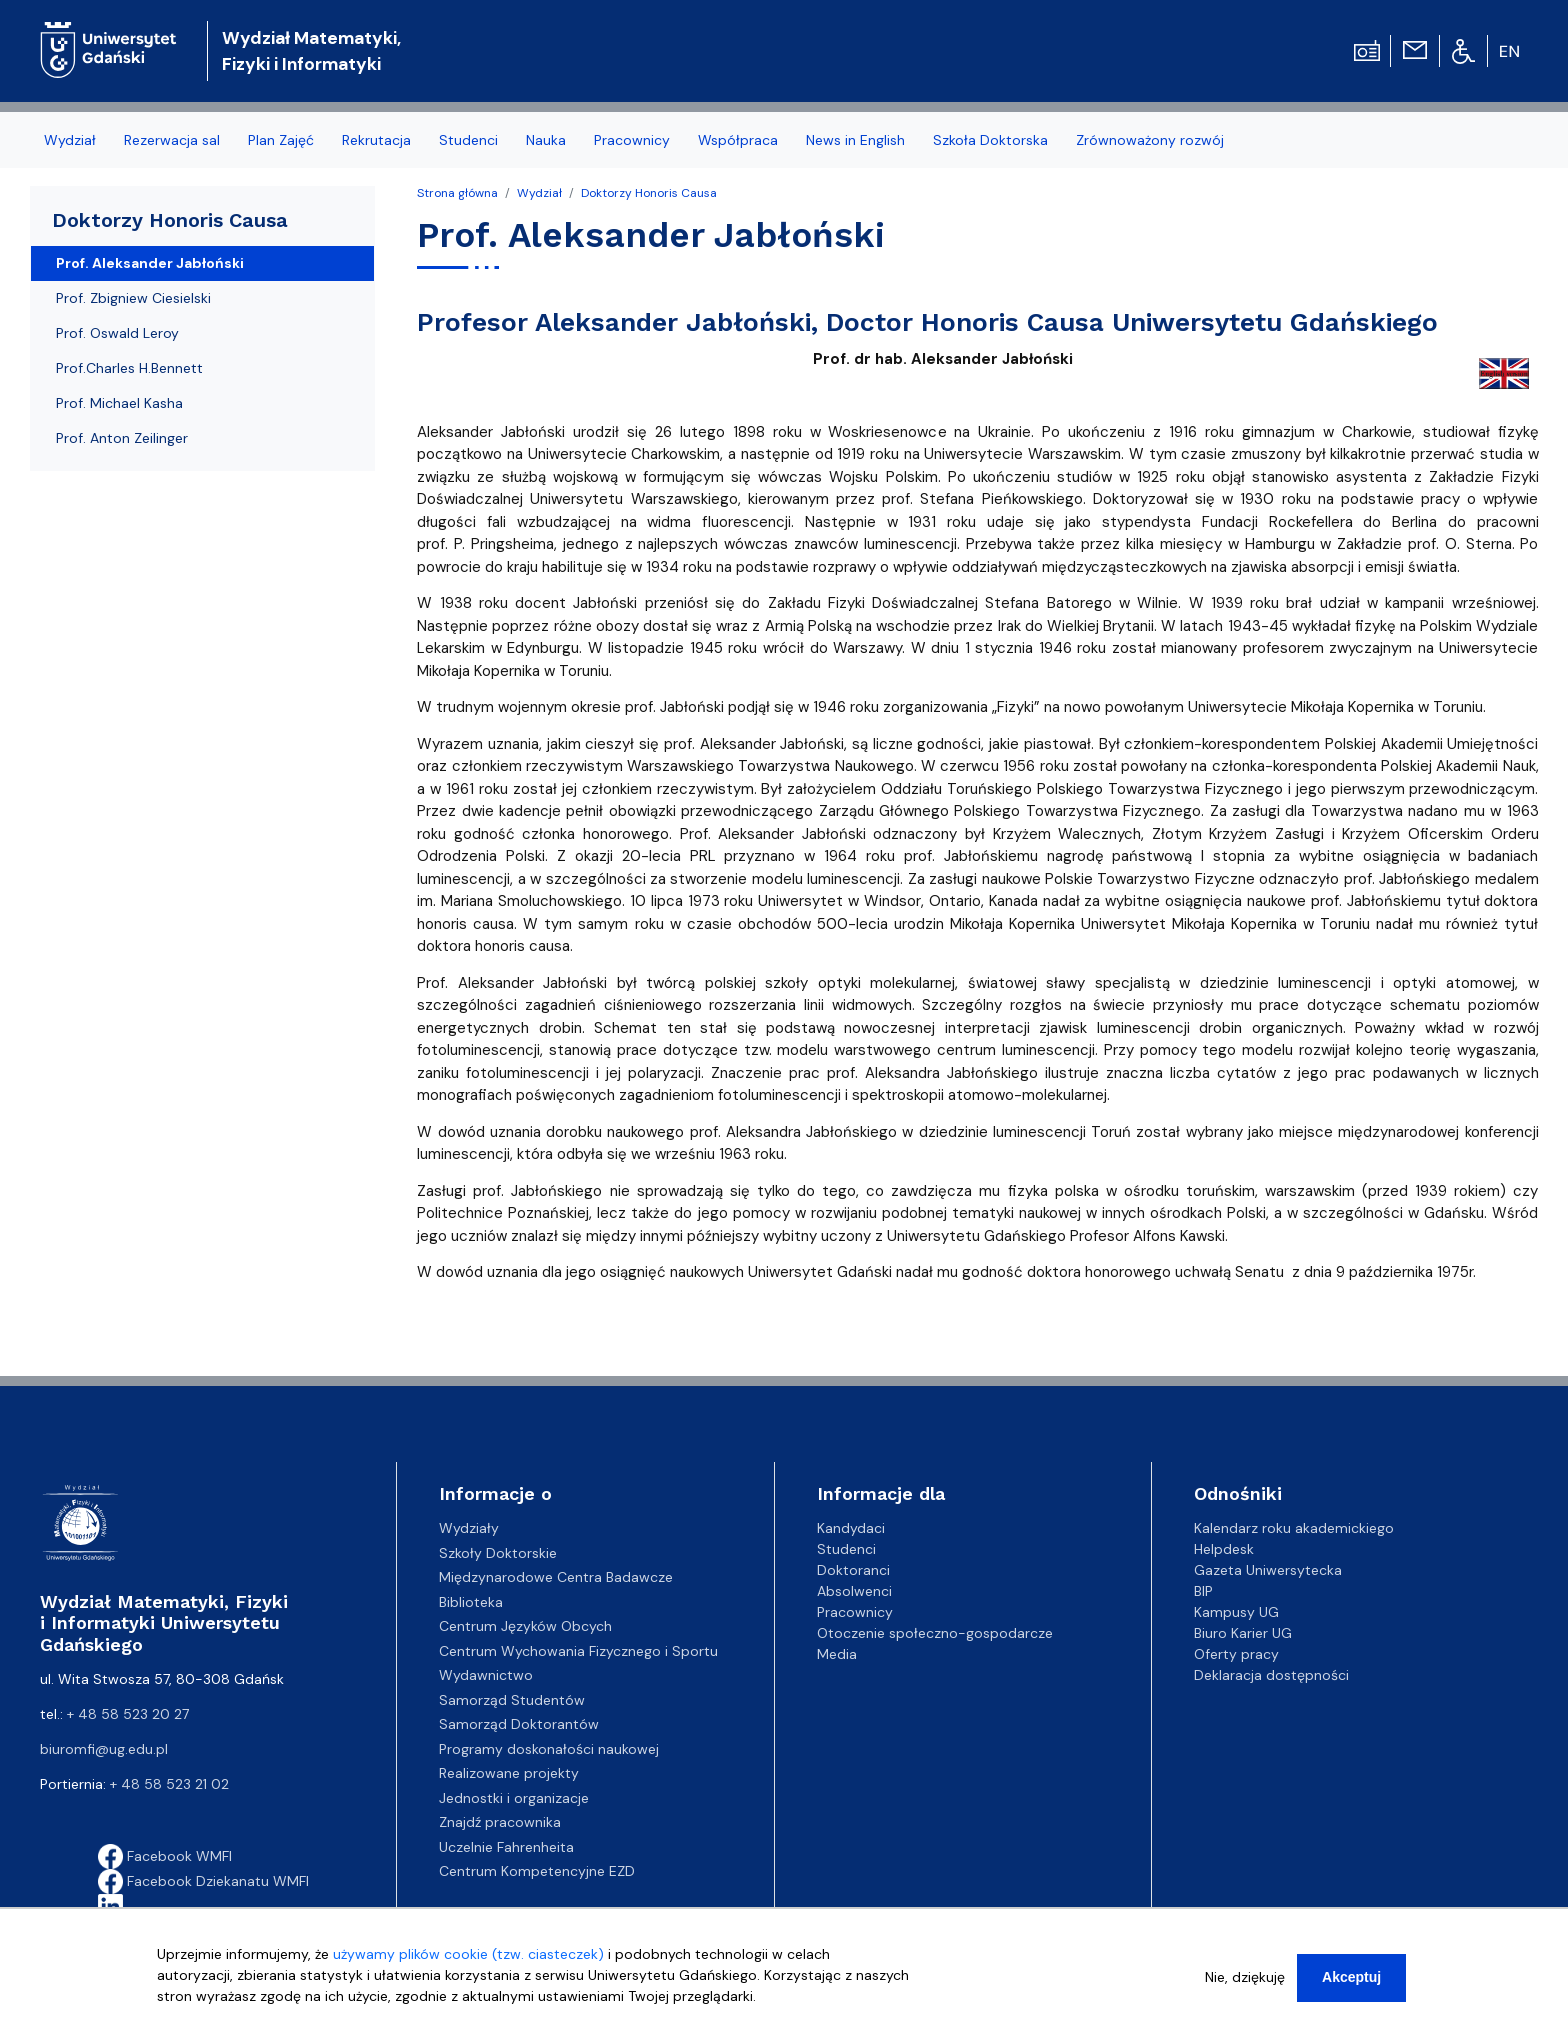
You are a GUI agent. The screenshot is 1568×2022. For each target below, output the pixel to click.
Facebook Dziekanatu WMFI (203, 1881)
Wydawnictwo (486, 1675)
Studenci (468, 140)
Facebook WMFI (165, 1856)
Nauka (546, 140)
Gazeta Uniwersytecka (1268, 1570)
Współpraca (738, 140)
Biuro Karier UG (1243, 1633)
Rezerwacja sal (172, 140)
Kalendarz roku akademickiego (1294, 1528)
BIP (1203, 1591)
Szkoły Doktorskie (498, 1553)
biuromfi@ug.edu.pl (104, 1749)
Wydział (70, 140)
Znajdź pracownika (500, 1822)
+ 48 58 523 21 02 (169, 1784)
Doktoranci (853, 1570)
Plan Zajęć (281, 140)
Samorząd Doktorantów (519, 1724)
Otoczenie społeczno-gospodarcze (935, 1633)
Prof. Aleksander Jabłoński (150, 263)
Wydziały (469, 1528)
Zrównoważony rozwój (1150, 140)
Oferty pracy (1236, 1654)
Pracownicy (632, 140)
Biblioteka (471, 1602)
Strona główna (457, 193)
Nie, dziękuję (1245, 1986)
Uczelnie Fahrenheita (506, 1847)
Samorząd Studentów (512, 1700)
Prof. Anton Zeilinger (122, 438)
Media (837, 1654)
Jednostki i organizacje (514, 1798)
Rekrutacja (376, 140)
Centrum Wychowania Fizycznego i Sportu (578, 1651)
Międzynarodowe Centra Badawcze (556, 1577)
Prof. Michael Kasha (119, 403)
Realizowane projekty (509, 1773)
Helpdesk (1224, 1549)
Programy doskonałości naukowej (549, 1749)
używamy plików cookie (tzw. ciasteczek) (468, 1963)
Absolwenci (854, 1591)
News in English (855, 140)
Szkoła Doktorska (990, 140)
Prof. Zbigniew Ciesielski (133, 298)
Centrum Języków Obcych (525, 1626)
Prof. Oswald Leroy (117, 333)
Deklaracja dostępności (1271, 1675)
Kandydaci (851, 1528)
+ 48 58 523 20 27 (128, 1714)
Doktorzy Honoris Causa (649, 193)
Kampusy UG (1236, 1612)
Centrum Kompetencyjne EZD (537, 1871)
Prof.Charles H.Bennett (129, 368)
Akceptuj (1351, 1986)
